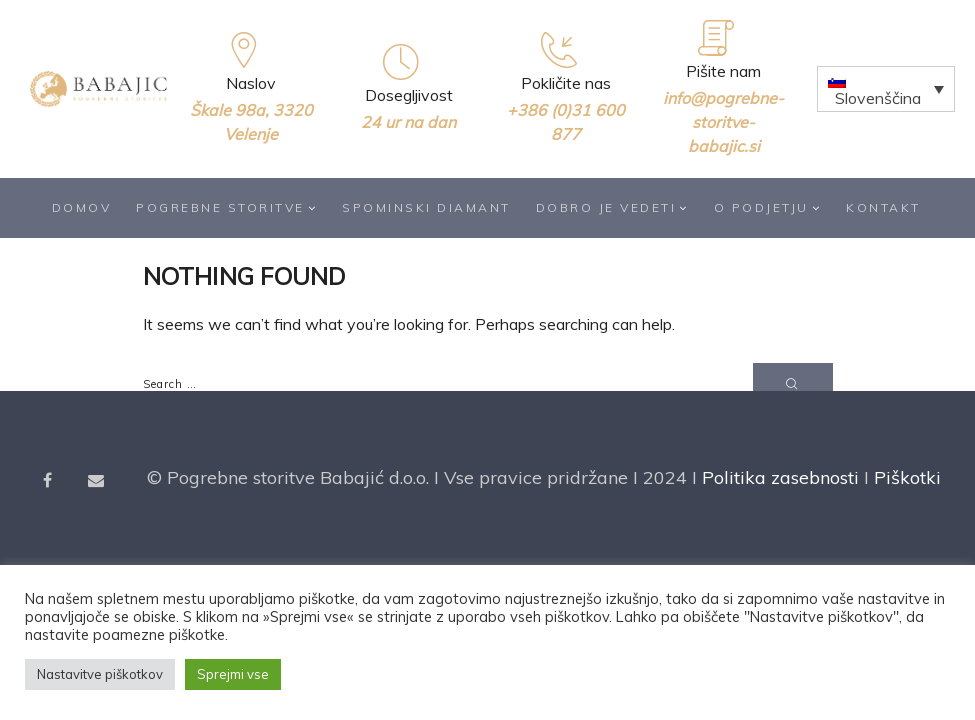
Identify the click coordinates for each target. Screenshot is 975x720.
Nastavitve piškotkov (100, 674)
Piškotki (907, 478)
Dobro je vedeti (612, 207)
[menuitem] (885, 89)
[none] (885, 89)
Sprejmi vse (233, 674)
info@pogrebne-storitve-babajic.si (723, 122)
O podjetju (768, 207)
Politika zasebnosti (780, 478)
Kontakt (883, 207)
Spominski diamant (426, 207)
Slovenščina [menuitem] (878, 98)
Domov (82, 207)
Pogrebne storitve (226, 207)
